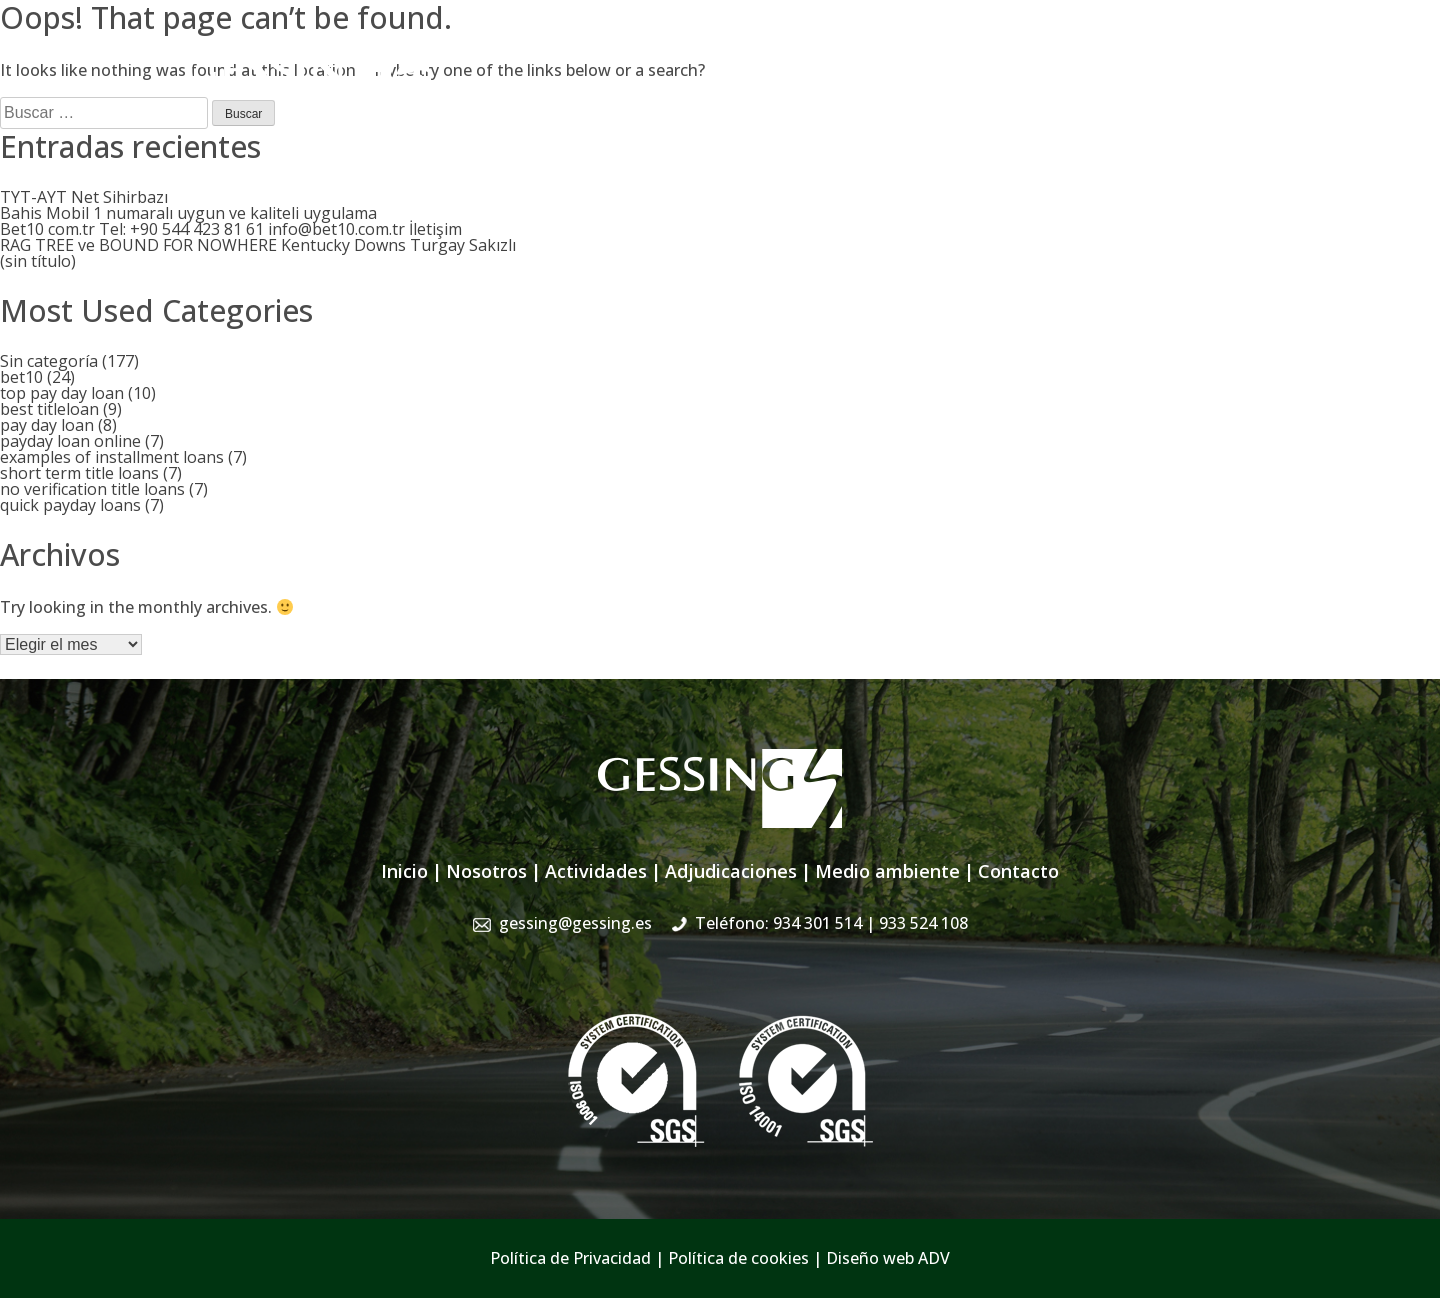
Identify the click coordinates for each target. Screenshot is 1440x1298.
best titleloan (49, 409)
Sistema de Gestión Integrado (1052, 98)
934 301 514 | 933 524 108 (1157, 55)
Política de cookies (738, 1258)
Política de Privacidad (570, 1258)
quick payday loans (70, 505)
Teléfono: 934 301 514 (831, 923)
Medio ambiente (887, 871)
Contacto (1219, 98)
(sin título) (38, 261)
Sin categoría (49, 361)
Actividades (743, 98)
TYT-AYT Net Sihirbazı (84, 197)
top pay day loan (62, 393)
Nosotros (646, 98)
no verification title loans (92, 489)
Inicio (571, 98)
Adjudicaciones (862, 98)
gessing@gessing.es (942, 55)
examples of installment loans (112, 457)
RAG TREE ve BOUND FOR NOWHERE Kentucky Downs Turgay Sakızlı (258, 245)
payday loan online (70, 441)
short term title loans (79, 473)
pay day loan (47, 425)
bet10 (21, 377)
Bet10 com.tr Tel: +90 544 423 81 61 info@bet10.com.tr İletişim (231, 229)
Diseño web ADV (888, 1258)
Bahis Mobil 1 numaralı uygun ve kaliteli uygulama (188, 213)
